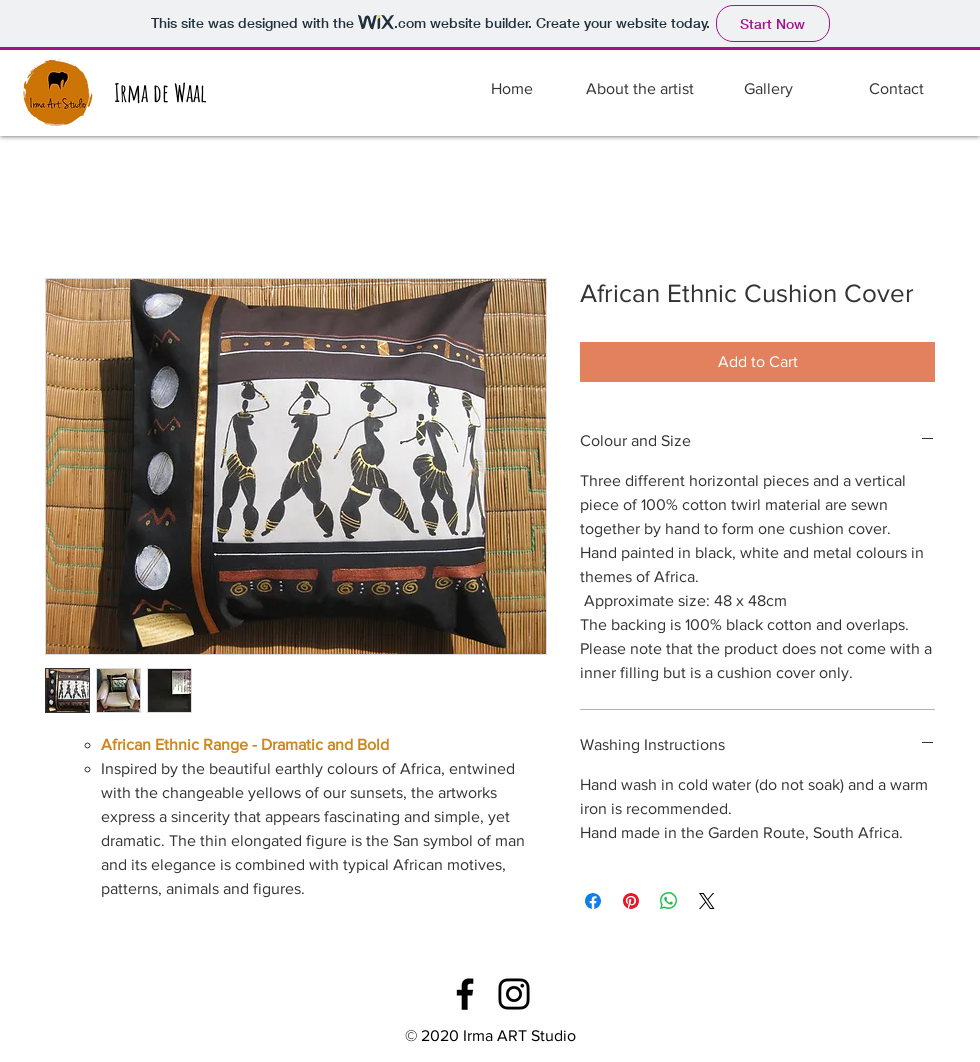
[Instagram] (514, 994)
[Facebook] (465, 994)
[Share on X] (707, 901)
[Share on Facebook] (593, 901)
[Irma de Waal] (160, 92)
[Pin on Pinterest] (631, 901)
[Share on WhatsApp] (669, 901)
